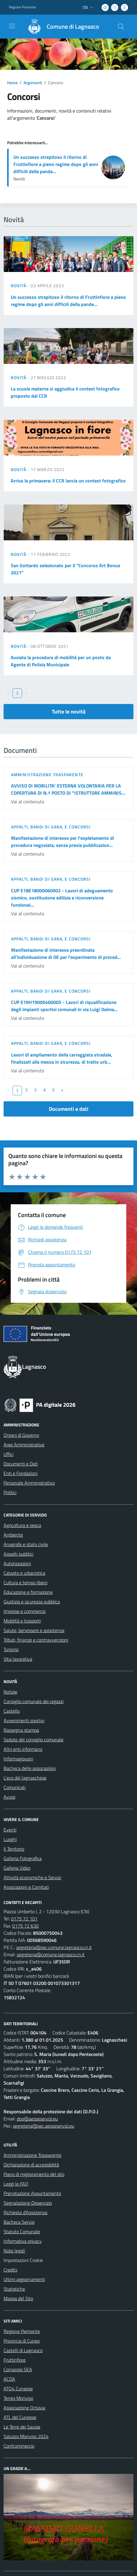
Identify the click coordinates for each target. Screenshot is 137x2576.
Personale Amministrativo (29, 1482)
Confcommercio (19, 2445)
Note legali (14, 2250)
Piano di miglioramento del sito (34, 2174)
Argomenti (33, 82)
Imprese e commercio (25, 1611)
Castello (12, 1710)
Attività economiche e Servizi (32, 1877)
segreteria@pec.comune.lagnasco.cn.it (54, 1947)
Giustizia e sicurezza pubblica (32, 1601)
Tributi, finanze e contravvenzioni (36, 1639)
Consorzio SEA (18, 2369)
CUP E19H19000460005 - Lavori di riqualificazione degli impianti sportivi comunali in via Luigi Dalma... (64, 1006)
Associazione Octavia (24, 2407)
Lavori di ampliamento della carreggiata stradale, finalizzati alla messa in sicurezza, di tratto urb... (61, 1058)
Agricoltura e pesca (22, 1525)
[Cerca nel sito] (121, 26)
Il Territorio (14, 1848)
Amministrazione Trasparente (32, 2155)
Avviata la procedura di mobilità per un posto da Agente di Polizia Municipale (61, 661)
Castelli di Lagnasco (23, 2350)
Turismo (11, 1649)
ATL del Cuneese (20, 2417)
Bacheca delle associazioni (30, 1768)
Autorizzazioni (17, 1563)
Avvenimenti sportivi (24, 1720)
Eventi (10, 1829)
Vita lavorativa (18, 1659)
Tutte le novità (68, 712)
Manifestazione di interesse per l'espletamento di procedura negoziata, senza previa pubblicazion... (62, 841)
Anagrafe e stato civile (26, 1544)
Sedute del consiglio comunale (33, 1739)
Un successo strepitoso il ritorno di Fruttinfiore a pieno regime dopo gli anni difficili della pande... (55, 164)
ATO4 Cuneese (18, 2388)
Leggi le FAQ (16, 2183)
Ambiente (13, 1534)
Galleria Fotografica (23, 1858)
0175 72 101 (24, 1918)
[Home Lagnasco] (60, 26)
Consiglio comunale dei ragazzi (33, 1701)
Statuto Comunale (22, 2231)
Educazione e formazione (28, 1592)
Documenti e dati (68, 1109)
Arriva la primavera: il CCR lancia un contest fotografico (68, 480)
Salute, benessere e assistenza (34, 1630)
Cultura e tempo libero (25, 1582)
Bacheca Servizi (19, 2222)
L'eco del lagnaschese (25, 1777)
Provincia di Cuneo (22, 2340)
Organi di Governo (21, 1435)
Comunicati (15, 1787)
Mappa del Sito (18, 2298)
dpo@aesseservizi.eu (37, 2118)
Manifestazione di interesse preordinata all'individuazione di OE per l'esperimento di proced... (66, 953)
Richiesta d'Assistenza (25, 2212)
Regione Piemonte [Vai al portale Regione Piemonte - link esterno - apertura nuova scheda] (22, 7)
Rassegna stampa (21, 1730)
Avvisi (9, 1796)
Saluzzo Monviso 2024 (26, 2436)
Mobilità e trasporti (22, 1620)
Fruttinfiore (15, 2359)
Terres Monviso (18, 2398)
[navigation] (11, 26)
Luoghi (10, 1839)
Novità (19, 285)
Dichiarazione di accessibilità (31, 2164)
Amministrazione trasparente (47, 774)
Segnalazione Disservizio (28, 2202)
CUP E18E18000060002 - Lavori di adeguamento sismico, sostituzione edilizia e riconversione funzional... (62, 897)
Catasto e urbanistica (24, 1573)
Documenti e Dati (21, 1463)
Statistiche (14, 2288)
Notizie (10, 1691)
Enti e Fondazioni (21, 1473)
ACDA (9, 2379)
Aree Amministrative (24, 1444)
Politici (10, 1492)
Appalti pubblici (18, 1553)
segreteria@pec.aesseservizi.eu (43, 2125)
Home (12, 82)
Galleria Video (17, 1867)
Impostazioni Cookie (23, 2260)
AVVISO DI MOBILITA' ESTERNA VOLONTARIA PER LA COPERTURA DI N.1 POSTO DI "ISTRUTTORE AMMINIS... (68, 789)
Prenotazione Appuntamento (32, 2193)
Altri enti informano (23, 1749)
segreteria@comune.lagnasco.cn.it (51, 1954)
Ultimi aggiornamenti (24, 2279)
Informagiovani (18, 1758)
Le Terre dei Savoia (22, 2426)
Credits (10, 2269)
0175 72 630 (25, 1925)
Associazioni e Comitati (26, 1887)
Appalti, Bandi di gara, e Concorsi (51, 827)
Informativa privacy (23, 2241)
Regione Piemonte (22, 2331)
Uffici (8, 1454)
